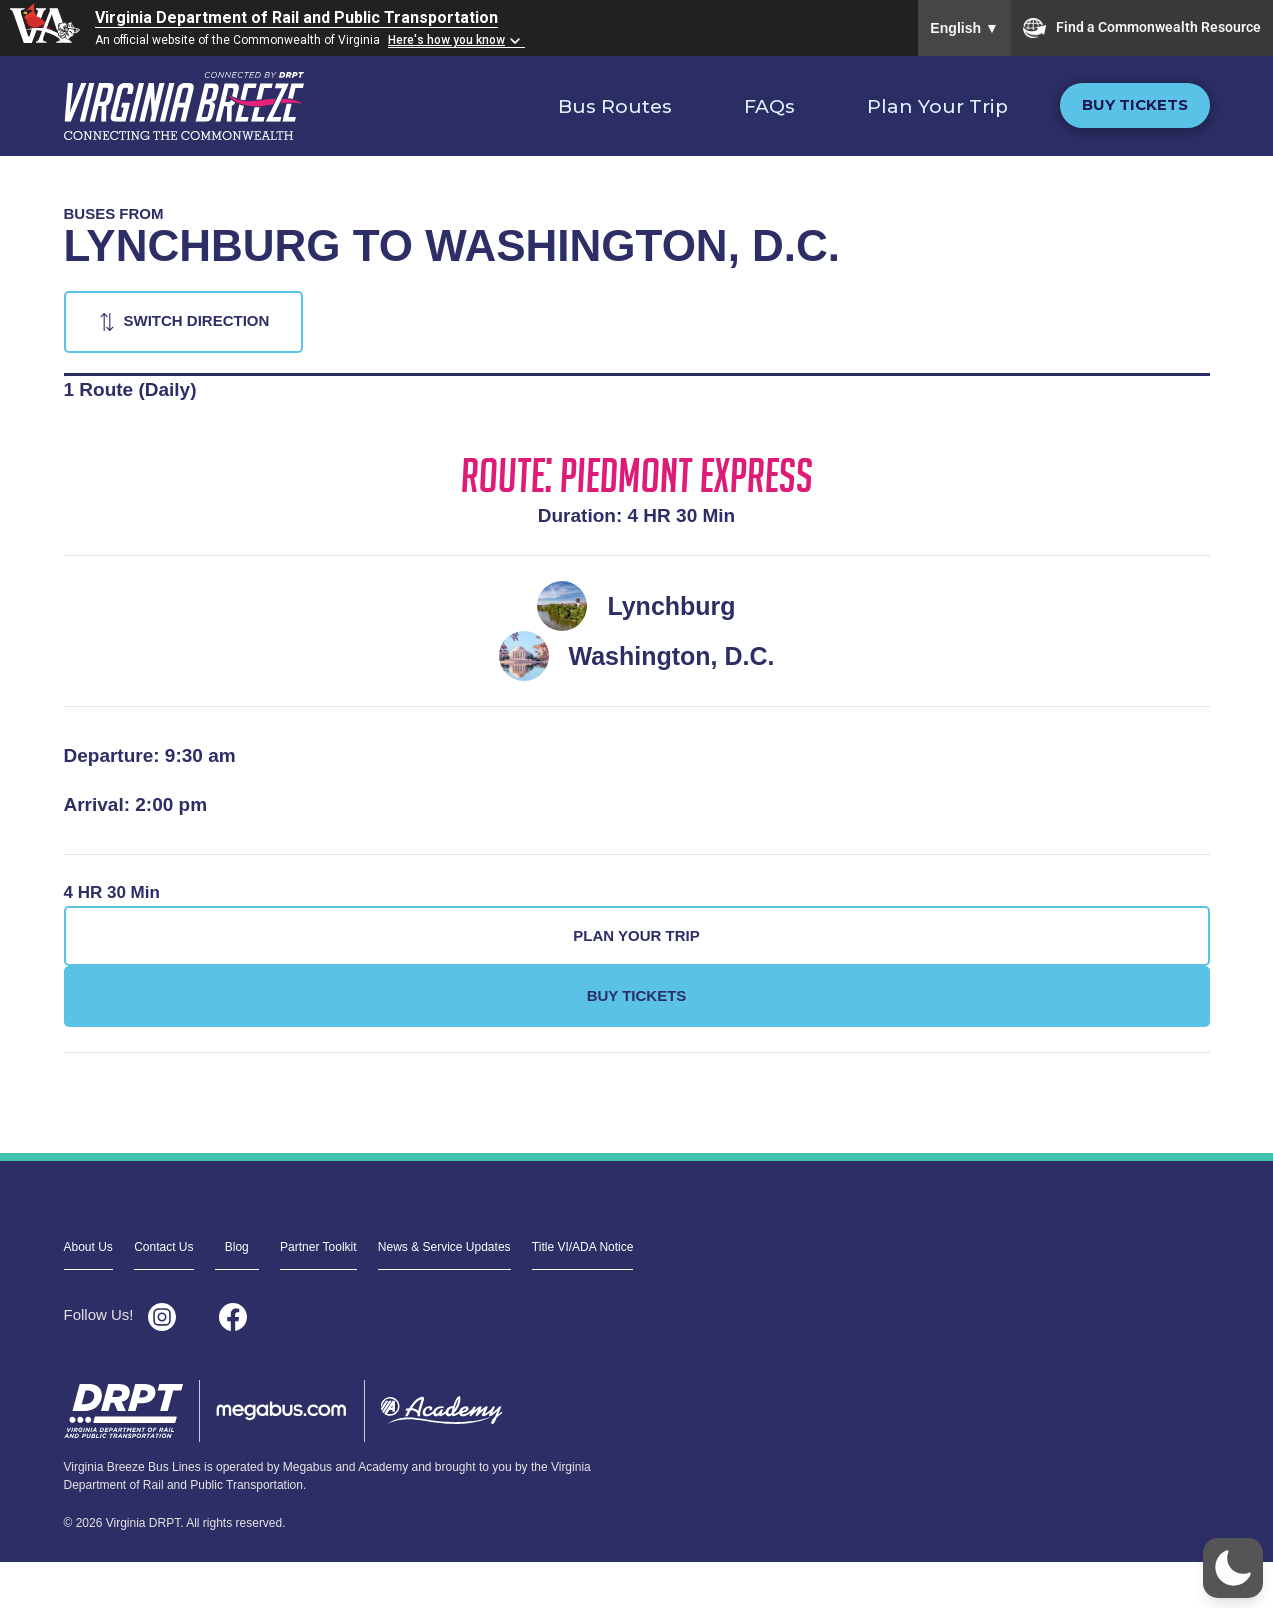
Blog (237, 1247)
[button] (1233, 1568)
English (964, 28)
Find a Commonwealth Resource (1142, 28)
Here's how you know (446, 40)
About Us (88, 1247)
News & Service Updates (444, 1247)
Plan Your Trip (937, 106)
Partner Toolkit (318, 1247)
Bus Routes (615, 106)
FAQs (769, 106)
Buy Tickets (1135, 104)
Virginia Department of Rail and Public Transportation (296, 17)
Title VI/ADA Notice (583, 1247)
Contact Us (163, 1247)
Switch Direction (197, 320)
